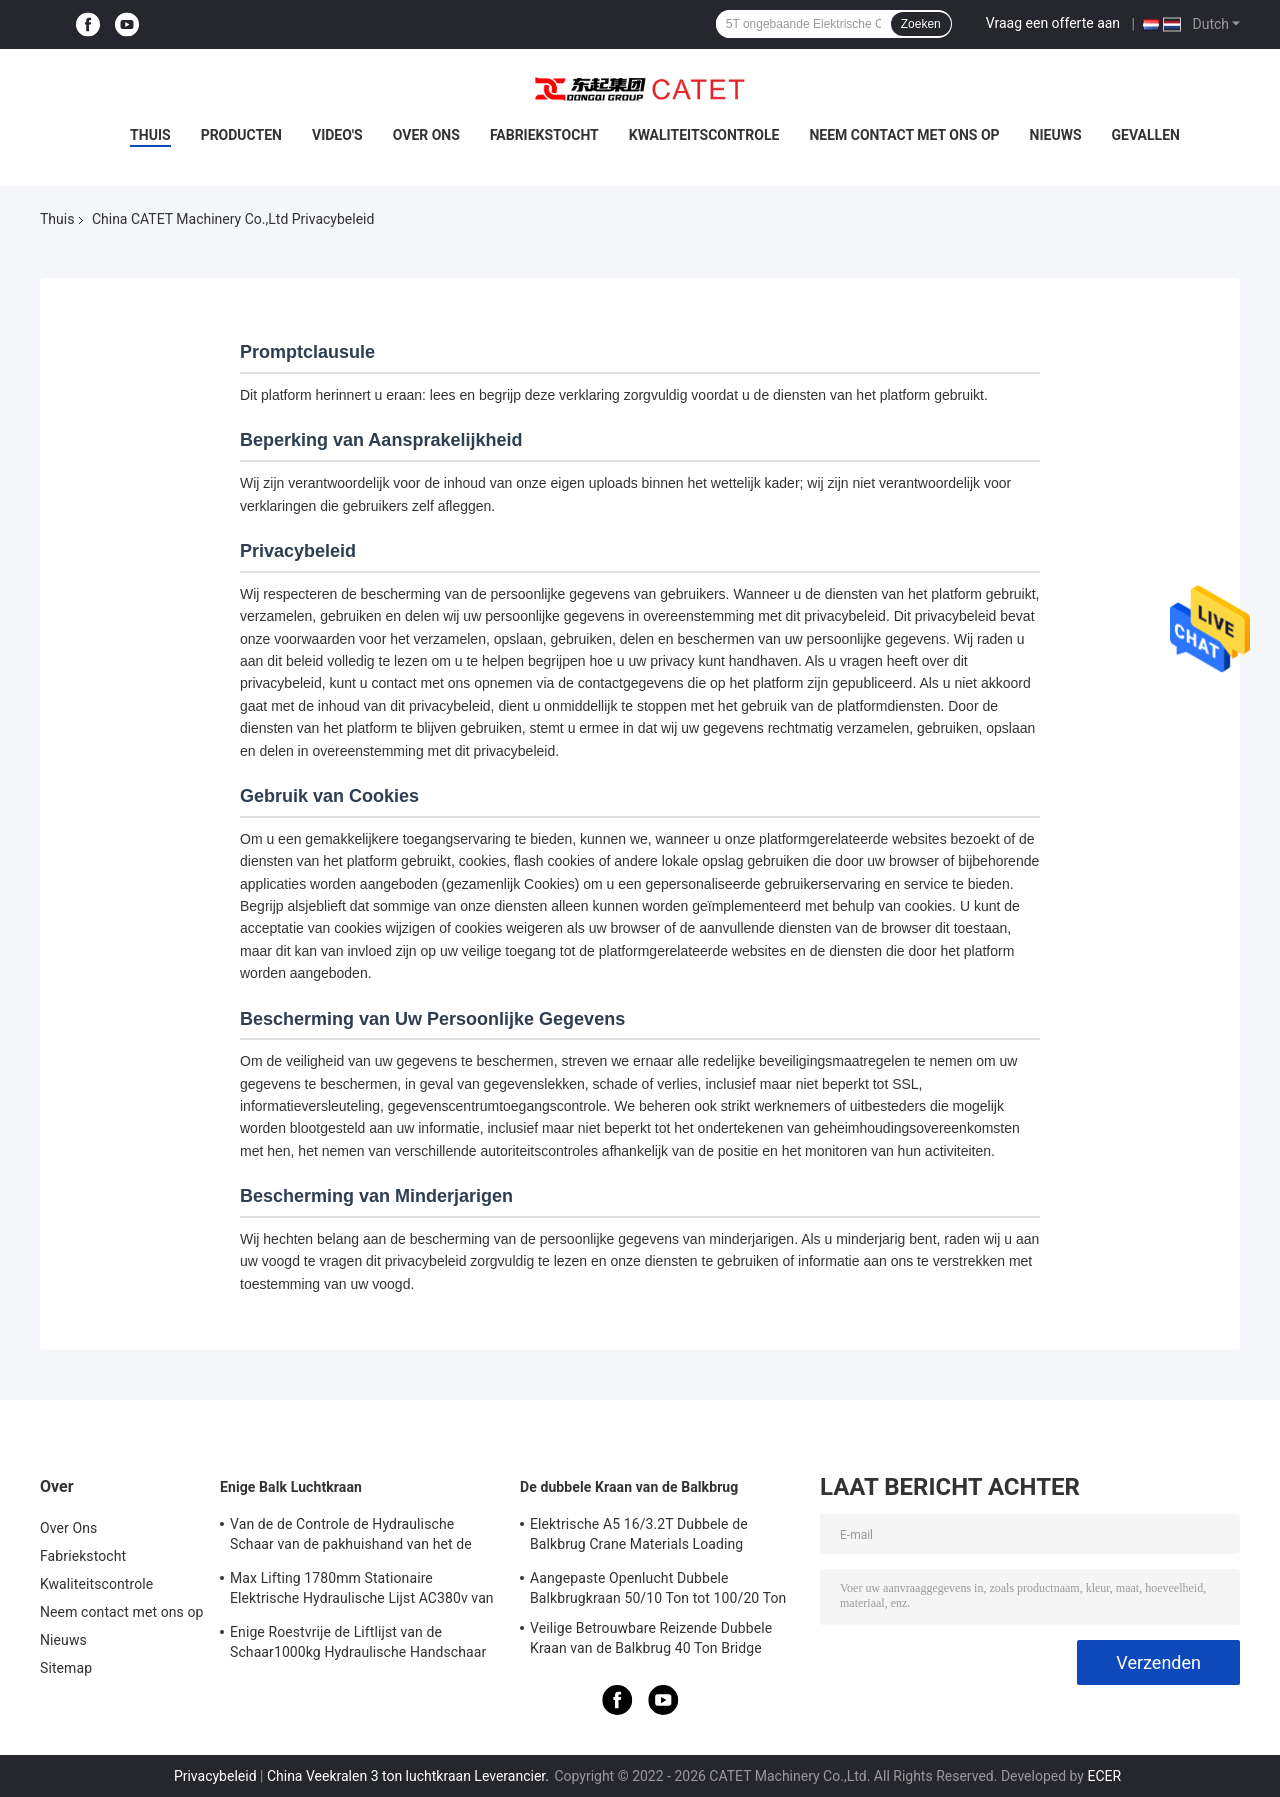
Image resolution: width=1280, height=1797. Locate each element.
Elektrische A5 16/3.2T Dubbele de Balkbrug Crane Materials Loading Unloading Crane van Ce (639, 1537)
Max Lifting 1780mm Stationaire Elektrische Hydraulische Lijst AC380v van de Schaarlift (362, 1591)
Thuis (150, 135)
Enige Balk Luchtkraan (291, 1487)
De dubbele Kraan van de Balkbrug (629, 1487)
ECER (1104, 1776)
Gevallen (1146, 135)
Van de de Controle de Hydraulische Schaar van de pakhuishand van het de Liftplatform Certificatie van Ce (351, 1537)
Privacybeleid (215, 1776)
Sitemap (66, 1668)
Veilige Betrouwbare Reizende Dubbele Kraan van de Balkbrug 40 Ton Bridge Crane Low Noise (651, 1641)
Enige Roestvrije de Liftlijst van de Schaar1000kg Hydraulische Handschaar (358, 1642)
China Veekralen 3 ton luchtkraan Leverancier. (409, 1776)
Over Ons (426, 135)
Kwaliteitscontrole (704, 135)
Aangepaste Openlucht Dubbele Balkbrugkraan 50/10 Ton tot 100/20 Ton (658, 1588)
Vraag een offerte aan (1053, 23)
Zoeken (921, 24)
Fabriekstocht (544, 135)
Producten (241, 135)
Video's (337, 135)
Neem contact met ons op (904, 135)
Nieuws (1056, 135)
